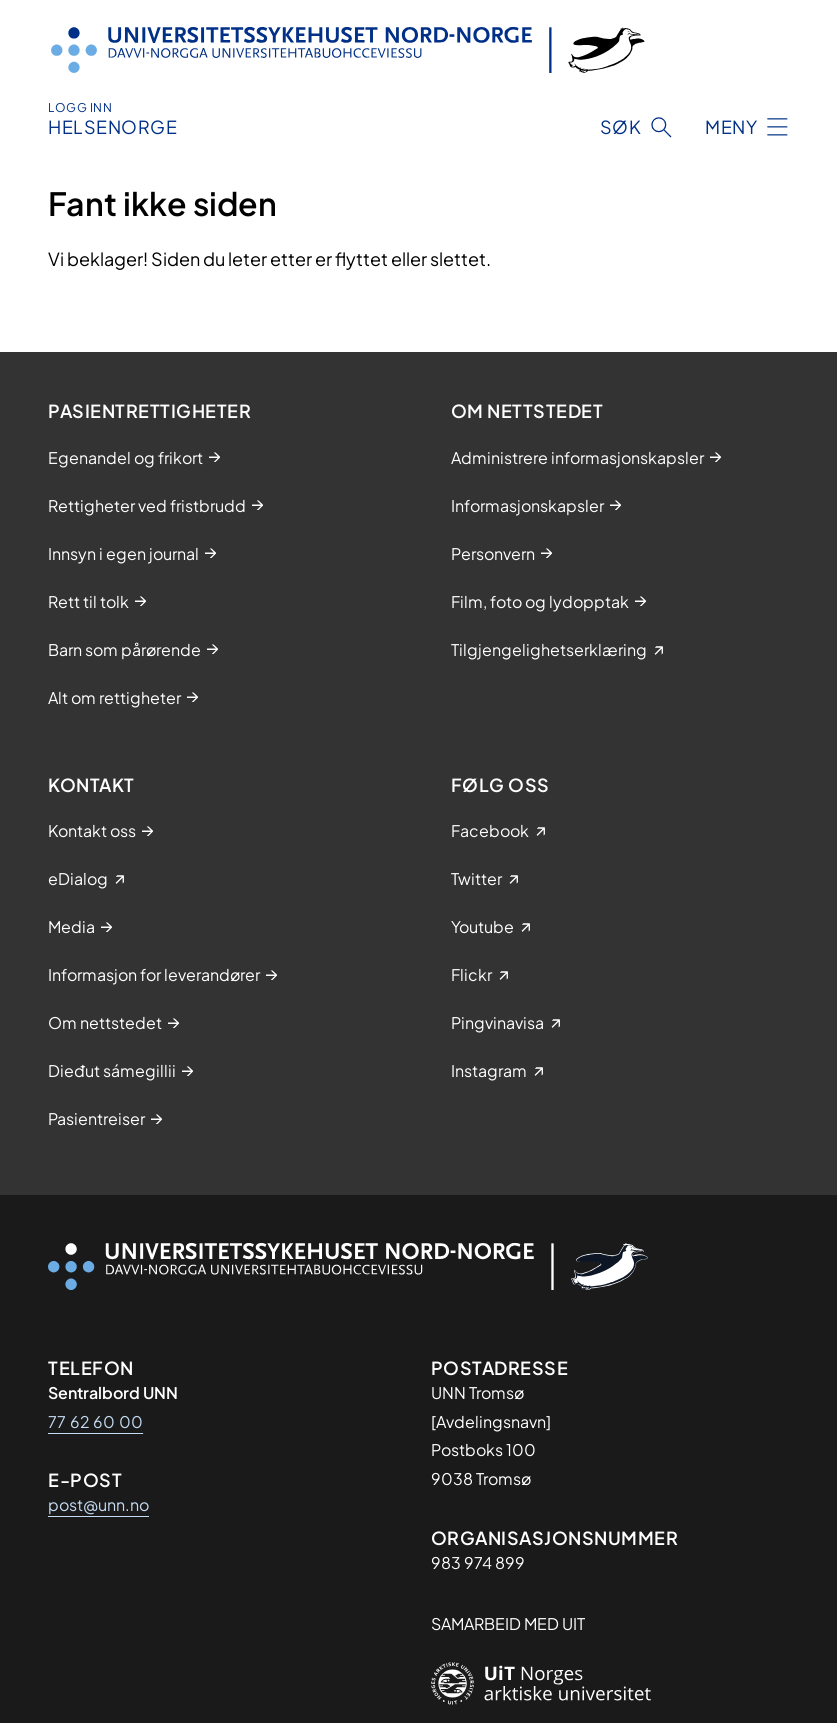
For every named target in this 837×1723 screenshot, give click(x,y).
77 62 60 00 (95, 1421)
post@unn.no (98, 1504)
